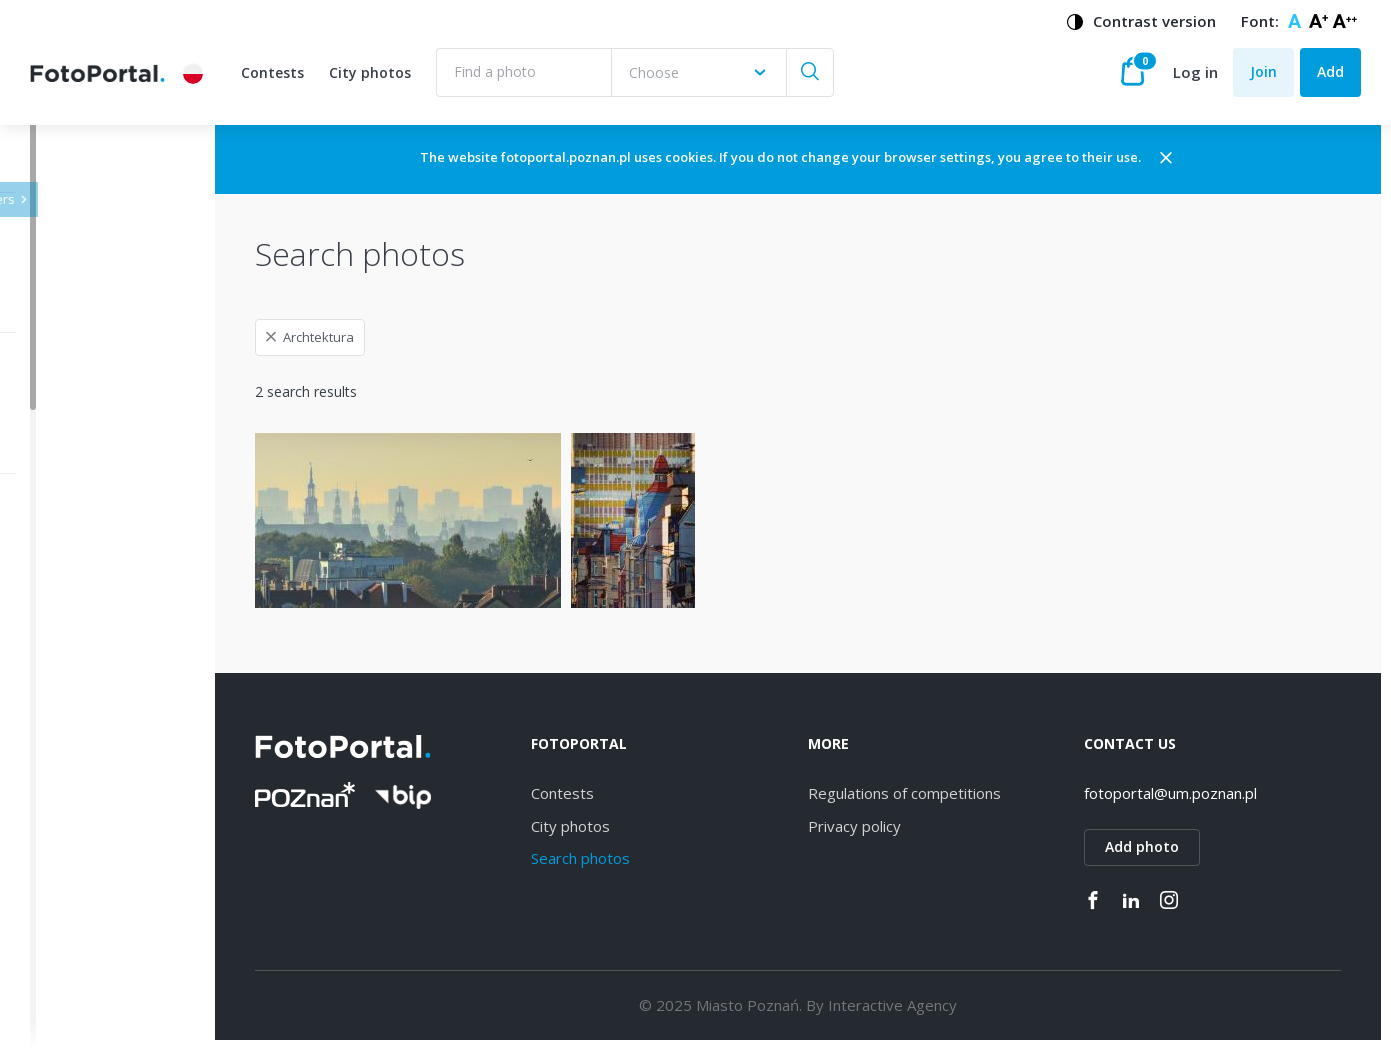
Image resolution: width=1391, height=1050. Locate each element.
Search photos (659, 858)
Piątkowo (92, 1011)
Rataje (83, 872)
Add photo (1169, 846)
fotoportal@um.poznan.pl (1197, 793)
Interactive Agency (945, 1005)
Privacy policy (907, 826)
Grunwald (92, 907)
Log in (1195, 72)
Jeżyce (82, 594)
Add (1330, 71)
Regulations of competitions (957, 793)
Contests (272, 72)
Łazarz (83, 837)
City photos (370, 72)
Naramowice (103, 733)
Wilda (79, 629)
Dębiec (84, 664)
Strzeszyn (93, 802)
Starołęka (93, 768)
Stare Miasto (103, 941)
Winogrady (96, 698)
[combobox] (698, 72)
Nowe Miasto (106, 976)
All (69, 560)
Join (1263, 71)
